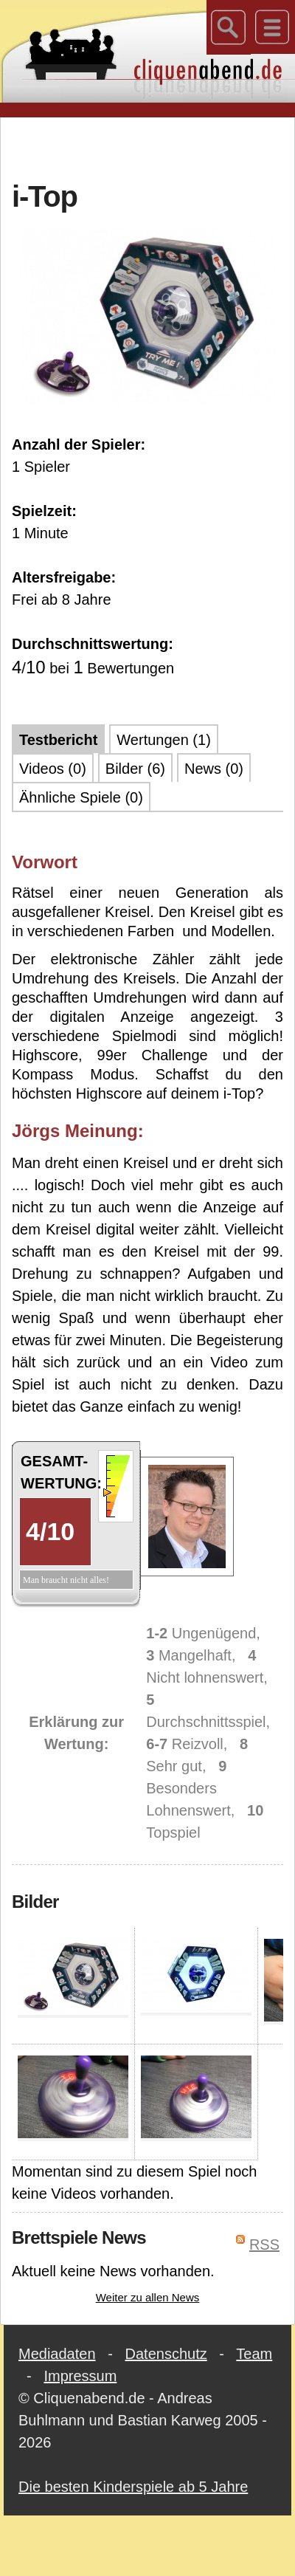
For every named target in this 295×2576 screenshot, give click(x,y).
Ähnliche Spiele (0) (81, 797)
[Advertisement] (147, 146)
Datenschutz (166, 2354)
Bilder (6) (135, 768)
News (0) (213, 768)
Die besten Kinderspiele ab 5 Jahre (133, 2487)
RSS (264, 2244)
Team (254, 2354)
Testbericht (58, 740)
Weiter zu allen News (148, 2297)
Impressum (80, 2376)
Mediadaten (57, 2354)
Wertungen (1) (163, 740)
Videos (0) (52, 768)
